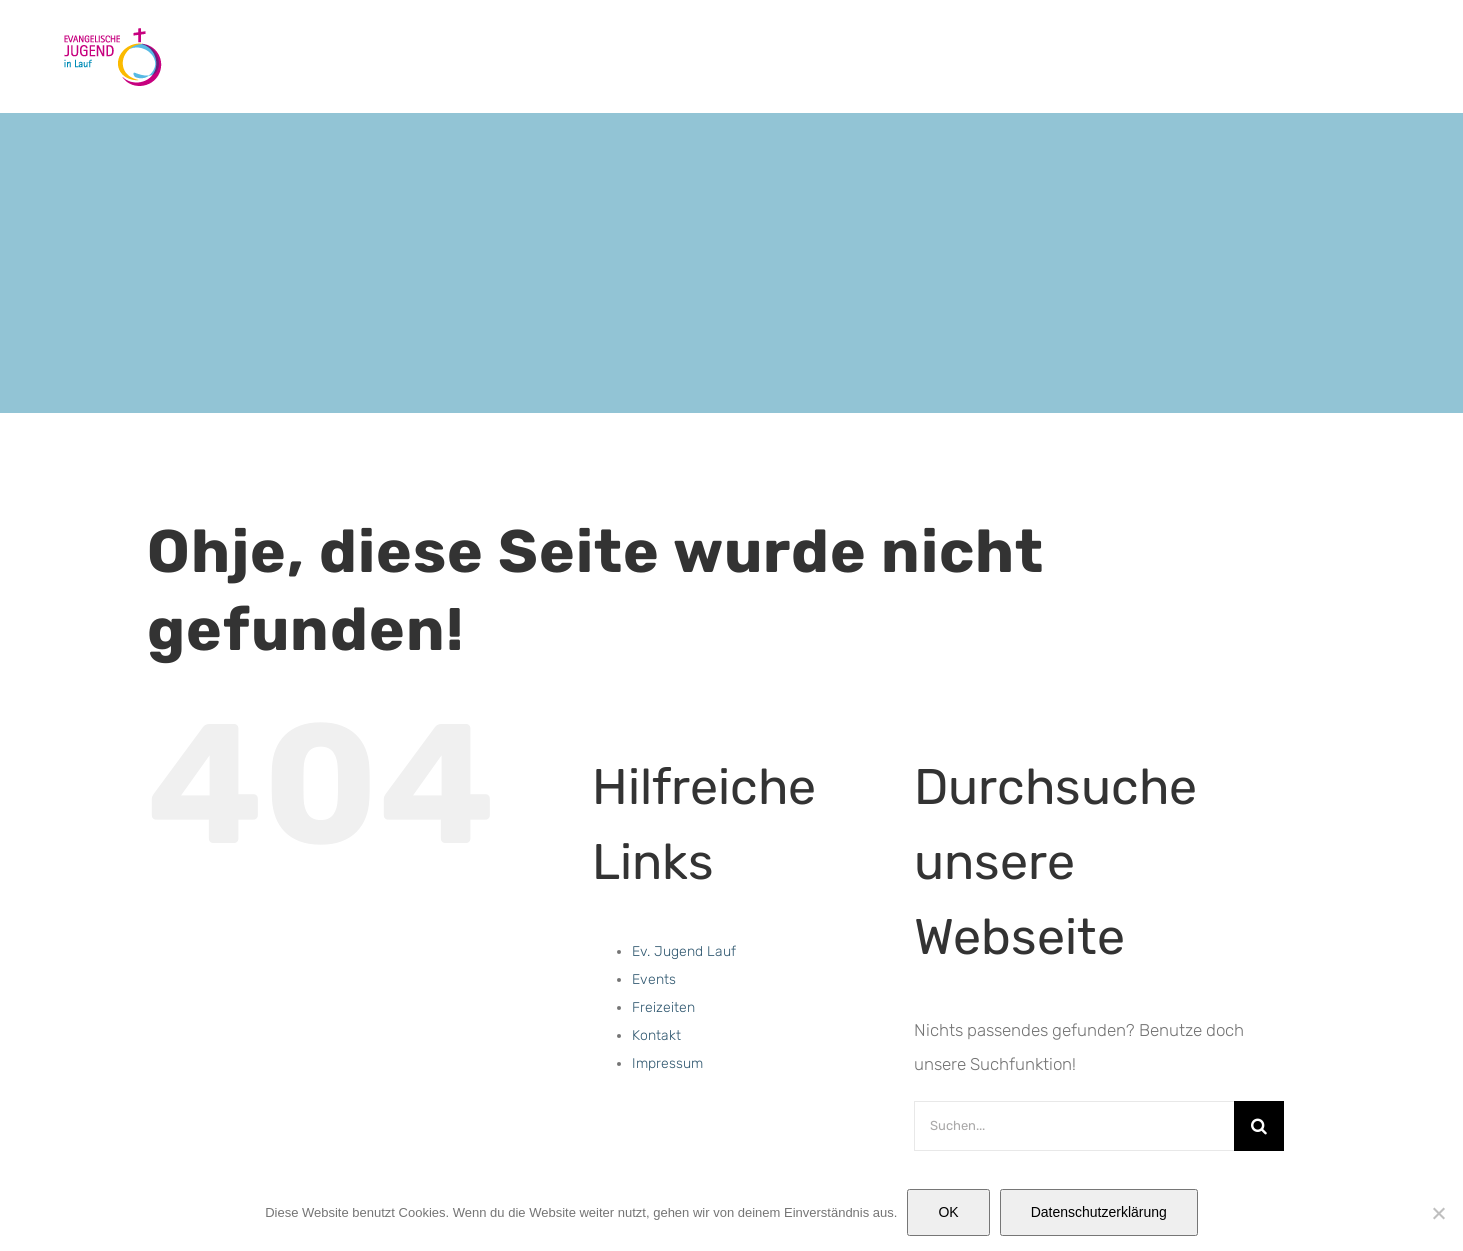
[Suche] (1259, 1126)
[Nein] (1438, 1213)
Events (654, 979)
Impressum (667, 1063)
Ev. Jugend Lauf (684, 951)
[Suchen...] (1074, 1126)
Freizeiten (663, 1007)
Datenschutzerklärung (1099, 1212)
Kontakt (656, 1035)
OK (948, 1212)
